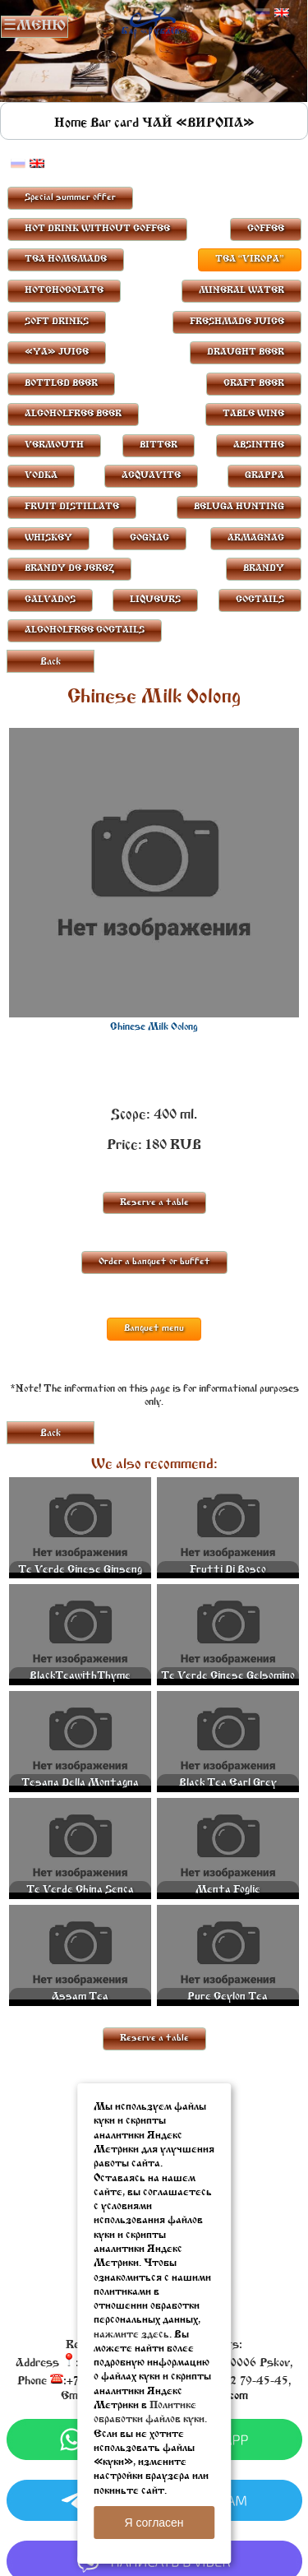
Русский (262, 13)
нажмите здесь (131, 2334)
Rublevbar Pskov (154, 21)
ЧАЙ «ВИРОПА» (198, 123)
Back (50, 662)
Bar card (114, 123)
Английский (281, 13)
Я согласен (153, 2522)
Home (70, 123)
